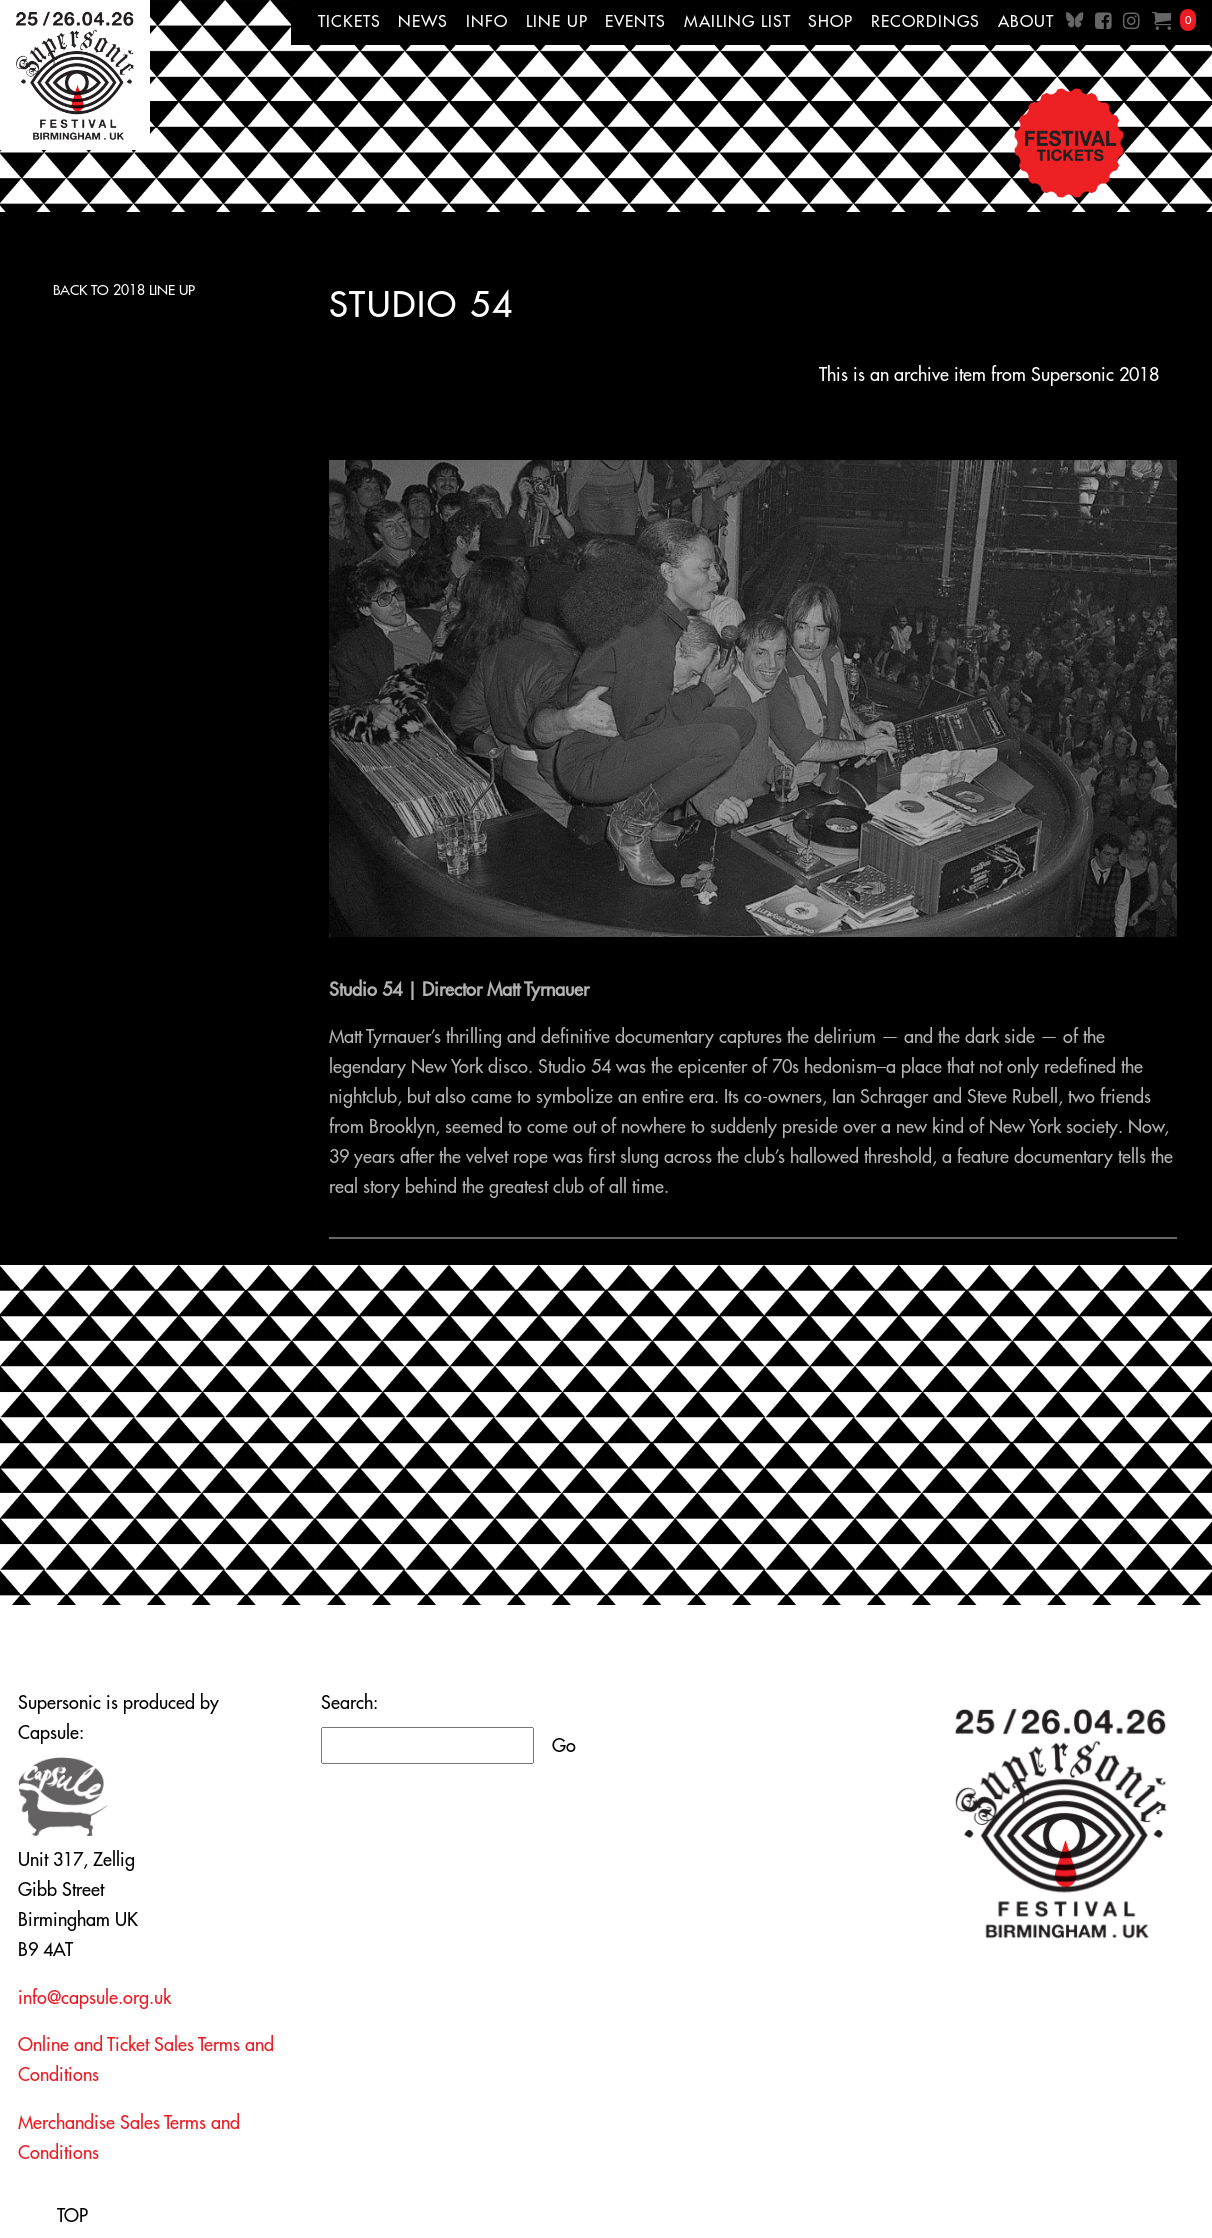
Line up (557, 21)
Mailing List (737, 21)
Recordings (925, 21)
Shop (830, 21)
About (1026, 21)
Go (564, 1745)
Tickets (349, 21)
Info (487, 21)
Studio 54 (421, 304)
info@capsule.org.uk (94, 1997)
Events (635, 21)
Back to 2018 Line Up (124, 290)
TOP (72, 2215)
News (423, 21)
